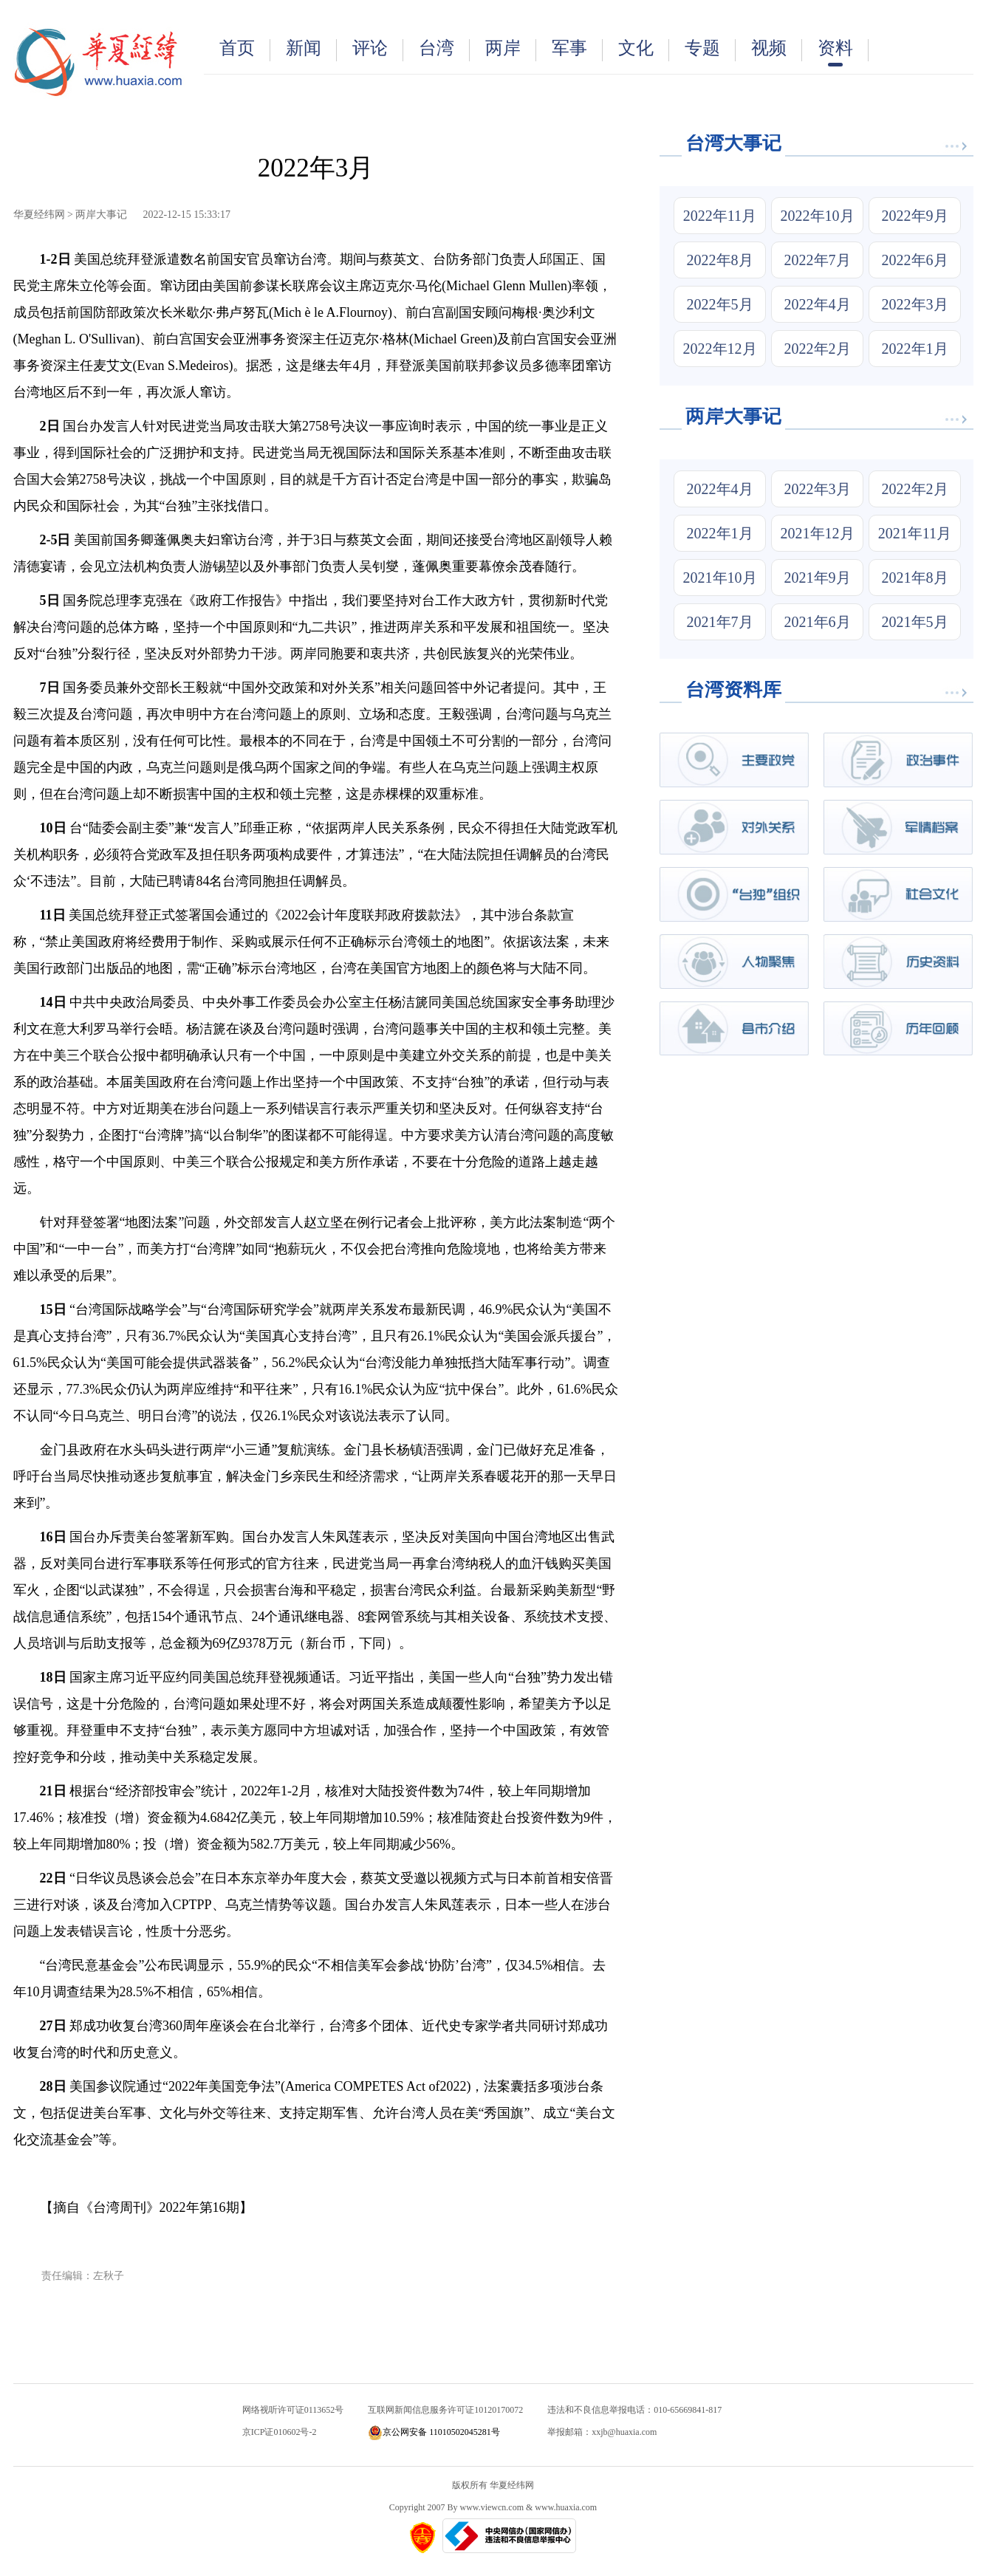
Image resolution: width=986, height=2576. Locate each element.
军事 (577, 49)
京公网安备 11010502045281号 (434, 2432)
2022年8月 (720, 260)
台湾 (444, 49)
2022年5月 (720, 304)
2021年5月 (915, 622)
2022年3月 (915, 304)
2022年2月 (817, 348)
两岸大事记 (101, 214)
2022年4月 (817, 304)
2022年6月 (915, 260)
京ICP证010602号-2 (279, 2432)
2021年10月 (720, 577)
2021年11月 (914, 533)
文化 (643, 49)
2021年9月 (817, 577)
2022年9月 (915, 216)
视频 (776, 49)
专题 (710, 49)
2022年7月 (817, 260)
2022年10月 (818, 216)
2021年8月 (915, 577)
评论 (377, 49)
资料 (843, 52)
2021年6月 (817, 622)
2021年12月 (818, 533)
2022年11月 (719, 216)
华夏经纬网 (39, 214)
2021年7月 (720, 622)
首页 (244, 49)
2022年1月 (915, 348)
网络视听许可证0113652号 (293, 2410)
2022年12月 (720, 348)
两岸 (510, 49)
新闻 (311, 49)
